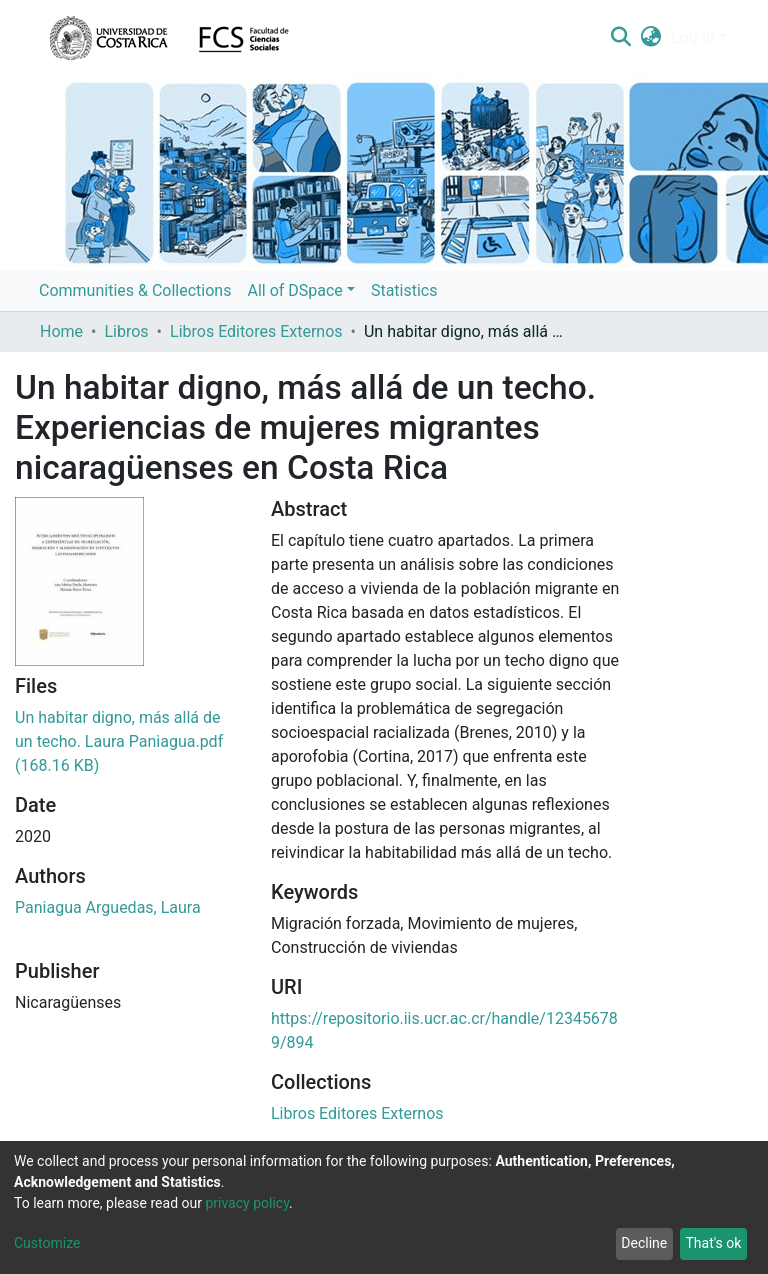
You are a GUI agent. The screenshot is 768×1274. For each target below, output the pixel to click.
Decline (644, 1243)
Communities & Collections (135, 290)
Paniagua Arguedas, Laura (108, 907)
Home (61, 331)
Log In (693, 37)
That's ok (713, 1243)
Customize (47, 1243)
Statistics (404, 290)
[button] (651, 38)
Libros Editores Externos (256, 331)
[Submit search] (620, 38)
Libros (126, 331)
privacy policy (247, 1203)
